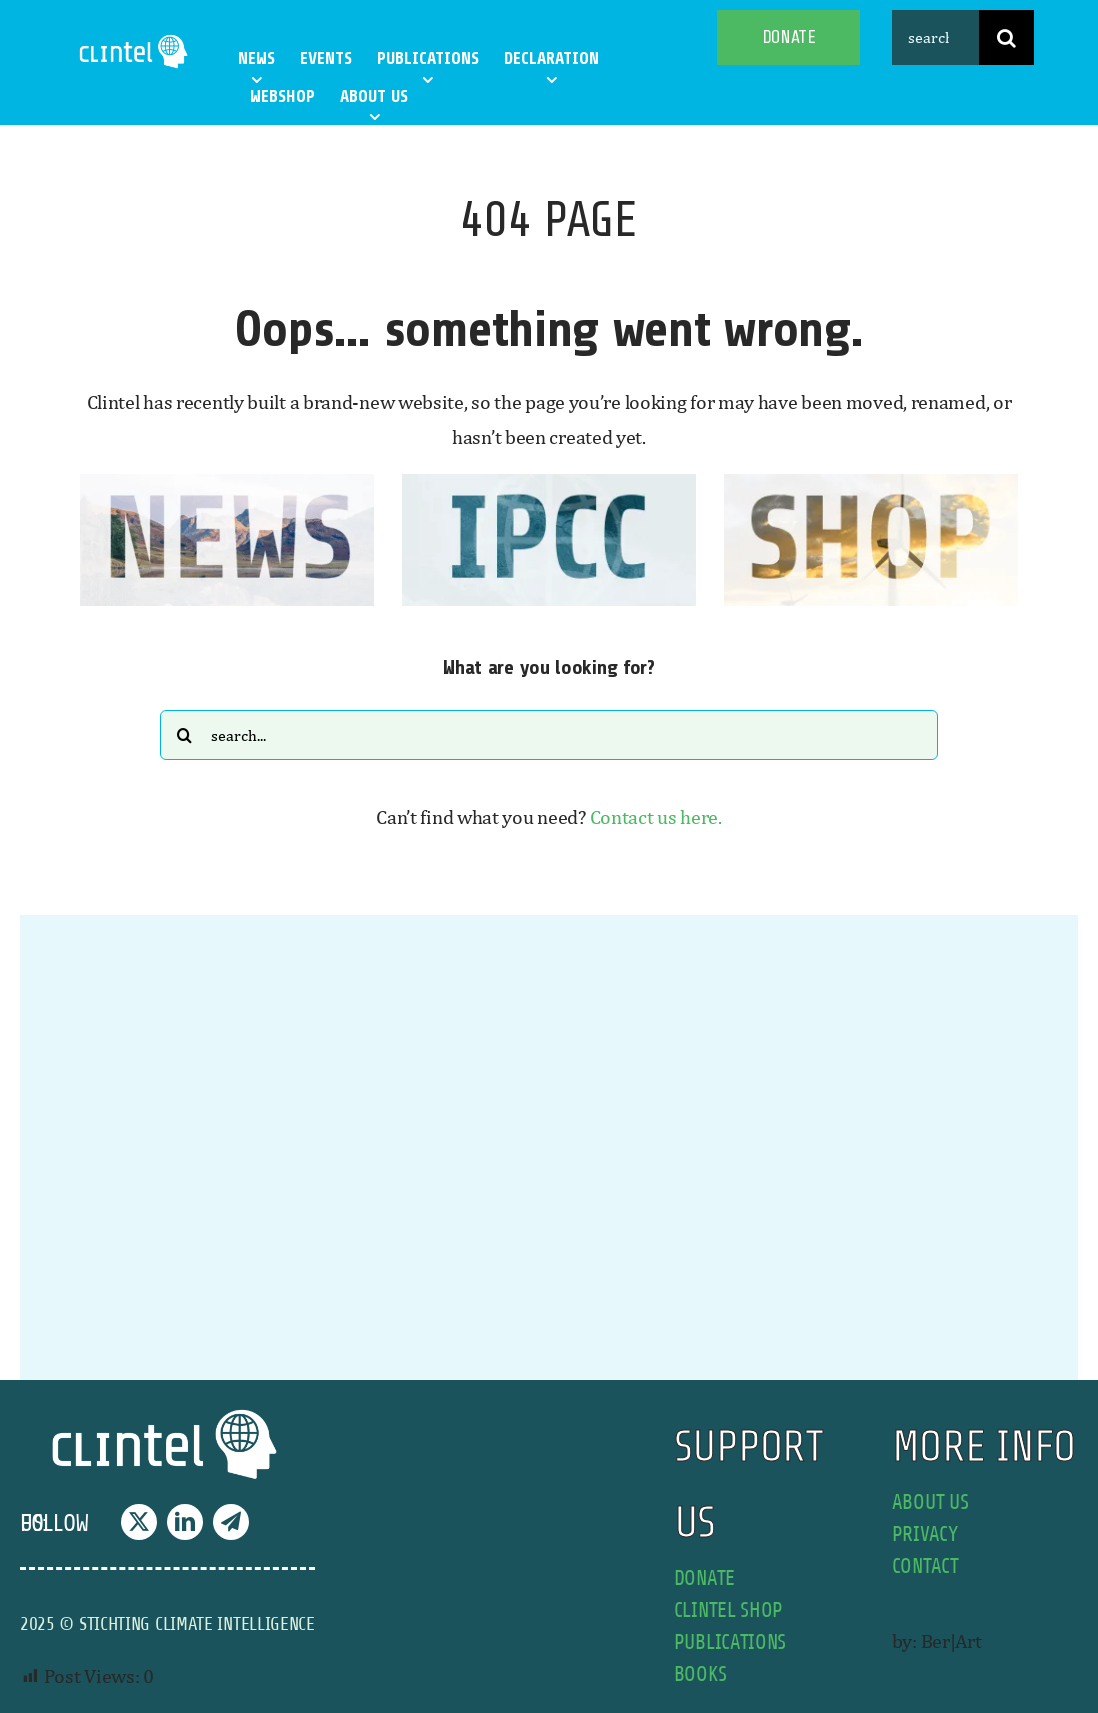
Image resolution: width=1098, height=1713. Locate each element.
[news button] (227, 483)
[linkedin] (185, 1522)
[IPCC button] (549, 483)
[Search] (1006, 37)
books (700, 1674)
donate (704, 1578)
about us (930, 1502)
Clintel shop (728, 1610)
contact (925, 1566)
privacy (925, 1534)
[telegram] (231, 1522)
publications (730, 1642)
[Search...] (549, 735)
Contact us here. (656, 816)
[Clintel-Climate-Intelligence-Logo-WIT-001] (135, 39)
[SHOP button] (871, 483)
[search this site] (936, 37)
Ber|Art (951, 1640)
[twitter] (139, 1522)
